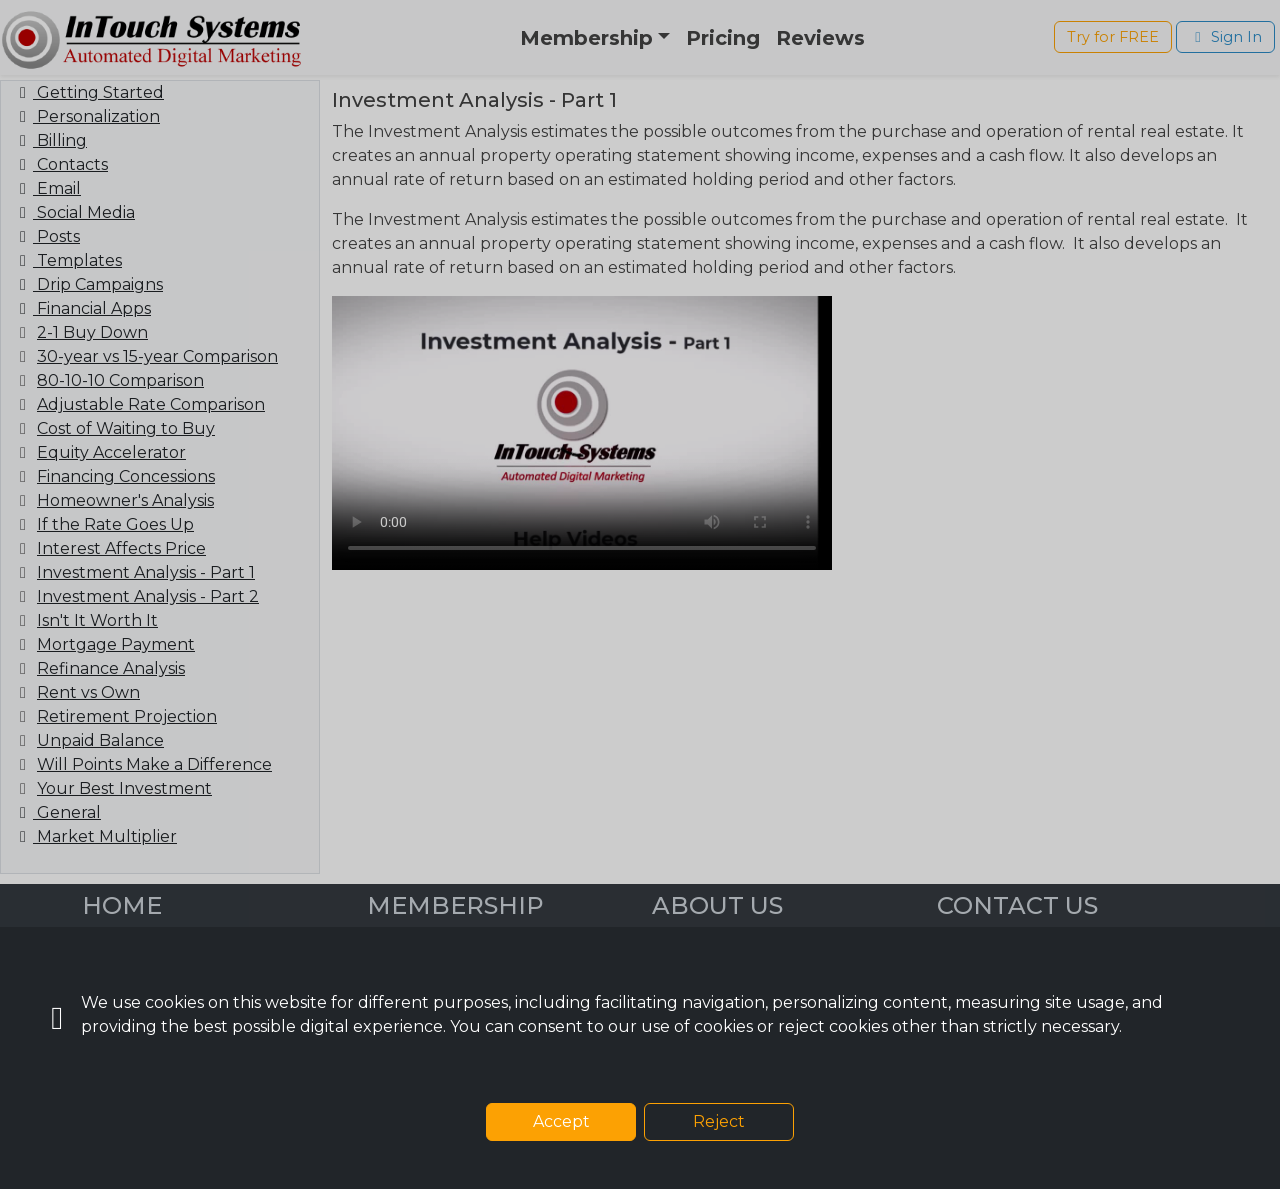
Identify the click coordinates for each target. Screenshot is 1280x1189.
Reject (719, 1121)
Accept (561, 1121)
